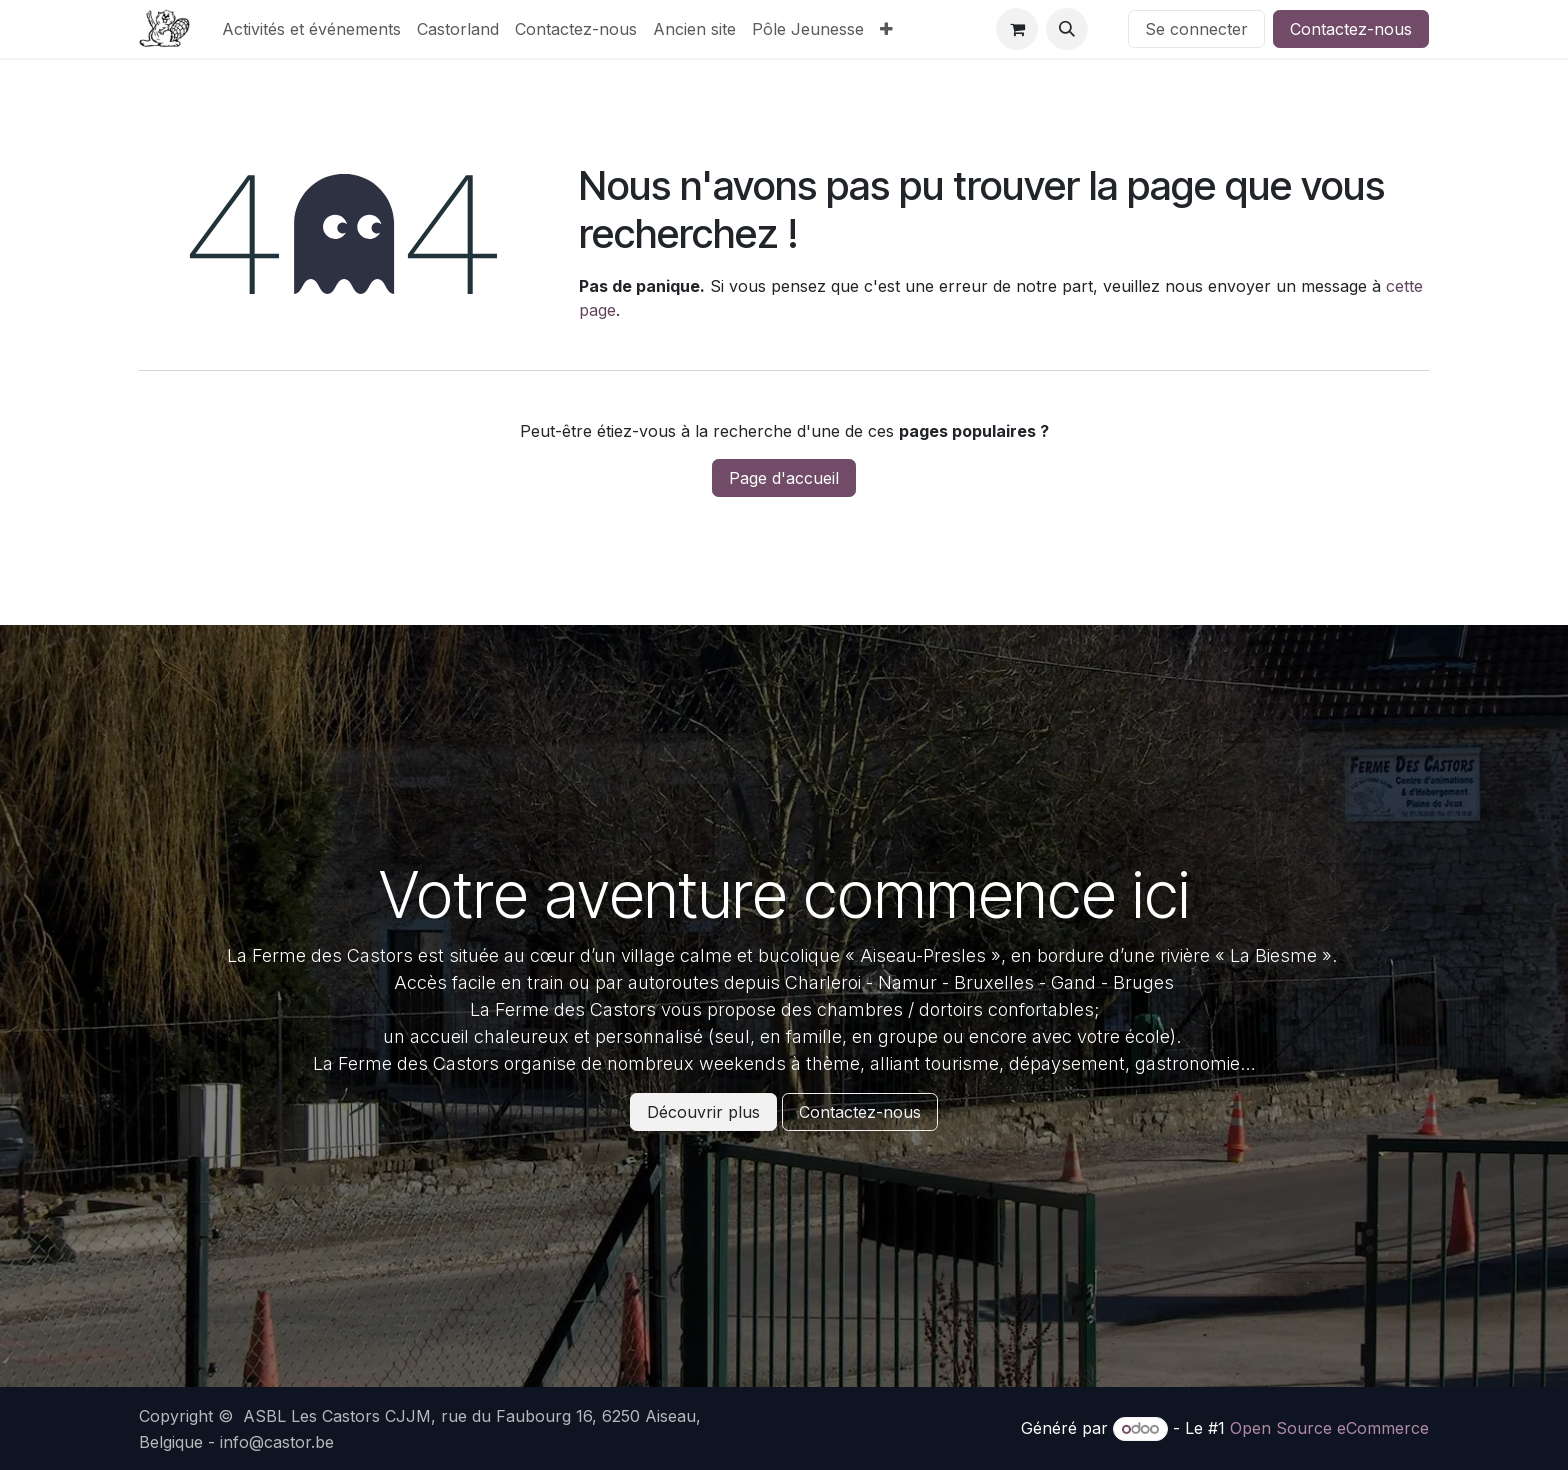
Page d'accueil (784, 478)
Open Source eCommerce (1329, 1428)
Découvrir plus (703, 1112)
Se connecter (1196, 29)
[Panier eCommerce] (1017, 29)
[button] (1067, 29)
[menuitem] (311, 29)
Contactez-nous (1351, 29)
